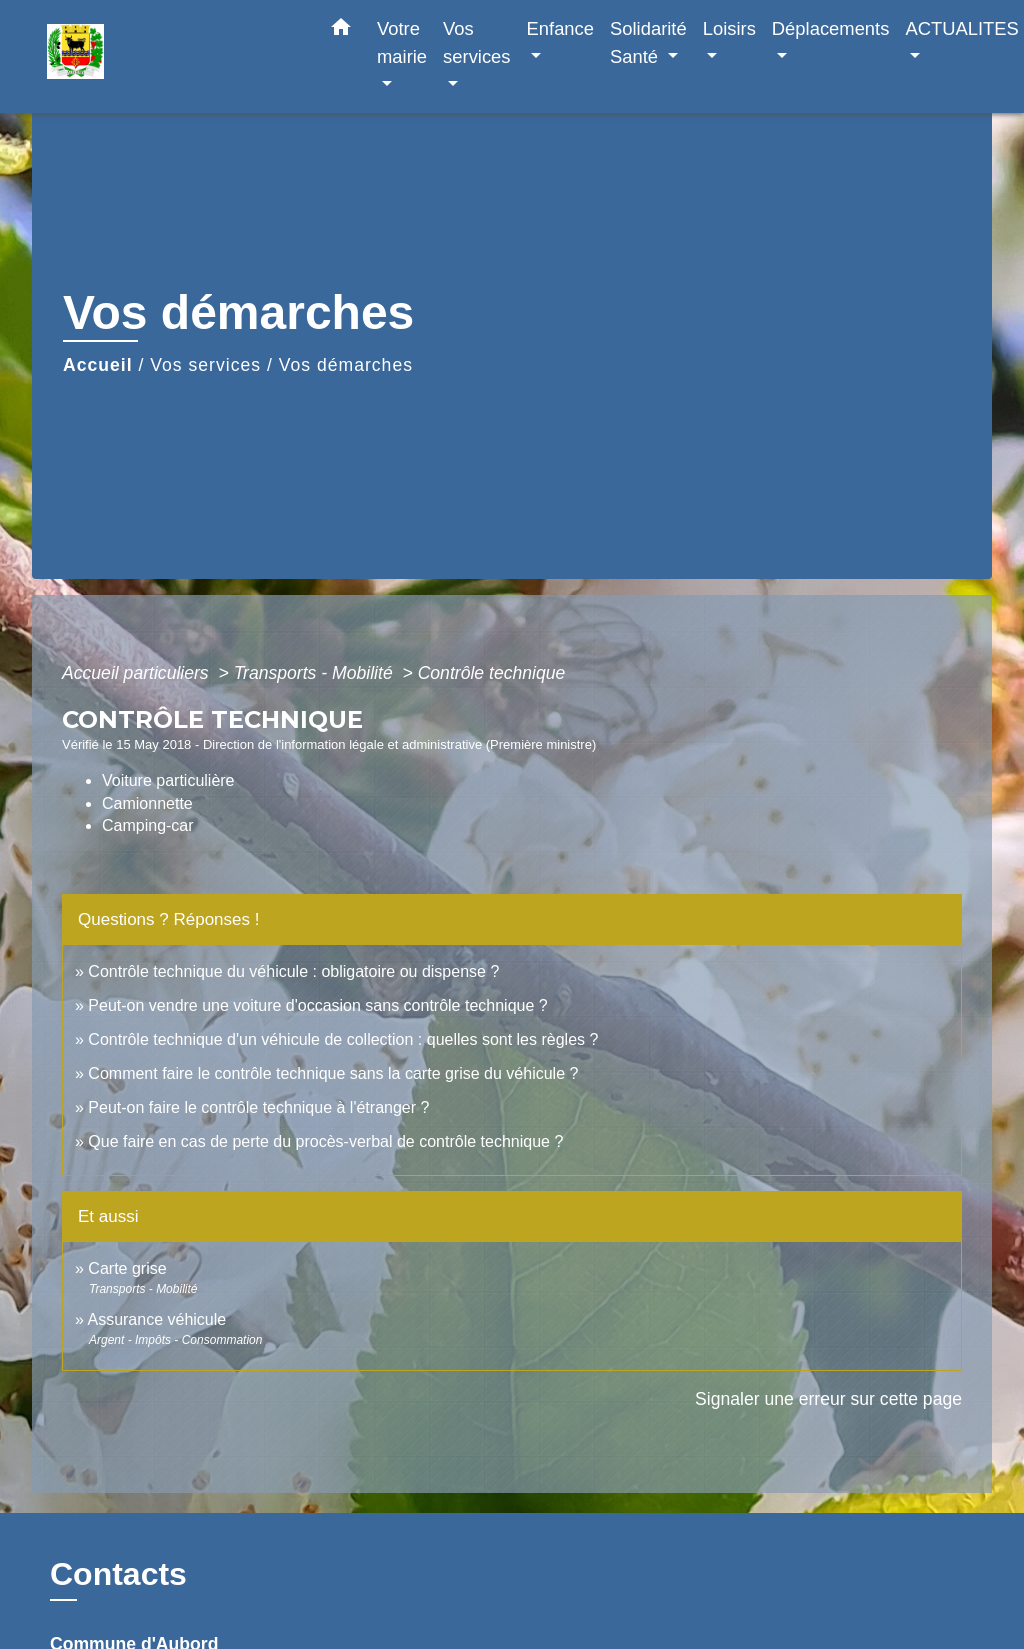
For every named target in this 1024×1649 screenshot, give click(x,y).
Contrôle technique (492, 673)
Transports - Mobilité (316, 673)
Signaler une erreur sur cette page (828, 1399)
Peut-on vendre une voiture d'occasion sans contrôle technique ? (317, 1005)
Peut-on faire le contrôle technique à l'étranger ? (258, 1107)
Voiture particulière (168, 780)
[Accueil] (172, 56)
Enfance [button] (560, 28)
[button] (341, 31)
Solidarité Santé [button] (648, 42)
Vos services (205, 365)
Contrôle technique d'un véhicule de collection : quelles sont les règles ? (343, 1039)
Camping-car (148, 825)
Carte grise (127, 1268)
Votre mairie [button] (402, 42)
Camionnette (147, 803)
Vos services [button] (476, 42)
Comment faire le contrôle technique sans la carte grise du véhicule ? (333, 1073)
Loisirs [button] (729, 28)
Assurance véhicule (156, 1319)
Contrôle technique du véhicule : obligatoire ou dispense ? (293, 971)
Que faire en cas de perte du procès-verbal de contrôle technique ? (325, 1141)
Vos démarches (346, 365)
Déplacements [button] (831, 28)
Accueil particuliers (138, 673)
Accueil (98, 365)
